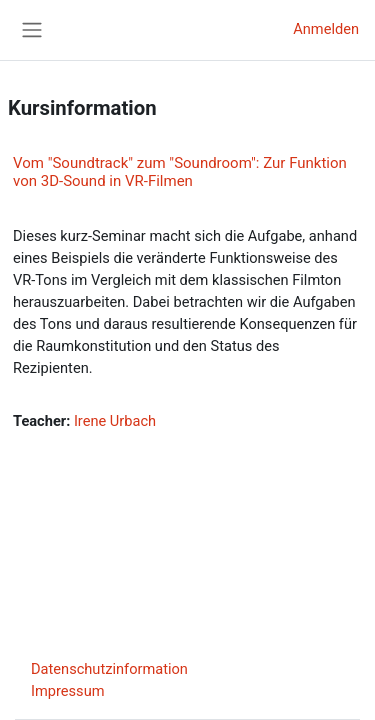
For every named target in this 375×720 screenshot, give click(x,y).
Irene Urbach (115, 421)
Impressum (68, 691)
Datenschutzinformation (109, 669)
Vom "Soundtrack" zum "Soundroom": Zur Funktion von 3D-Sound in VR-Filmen (180, 172)
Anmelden (326, 29)
